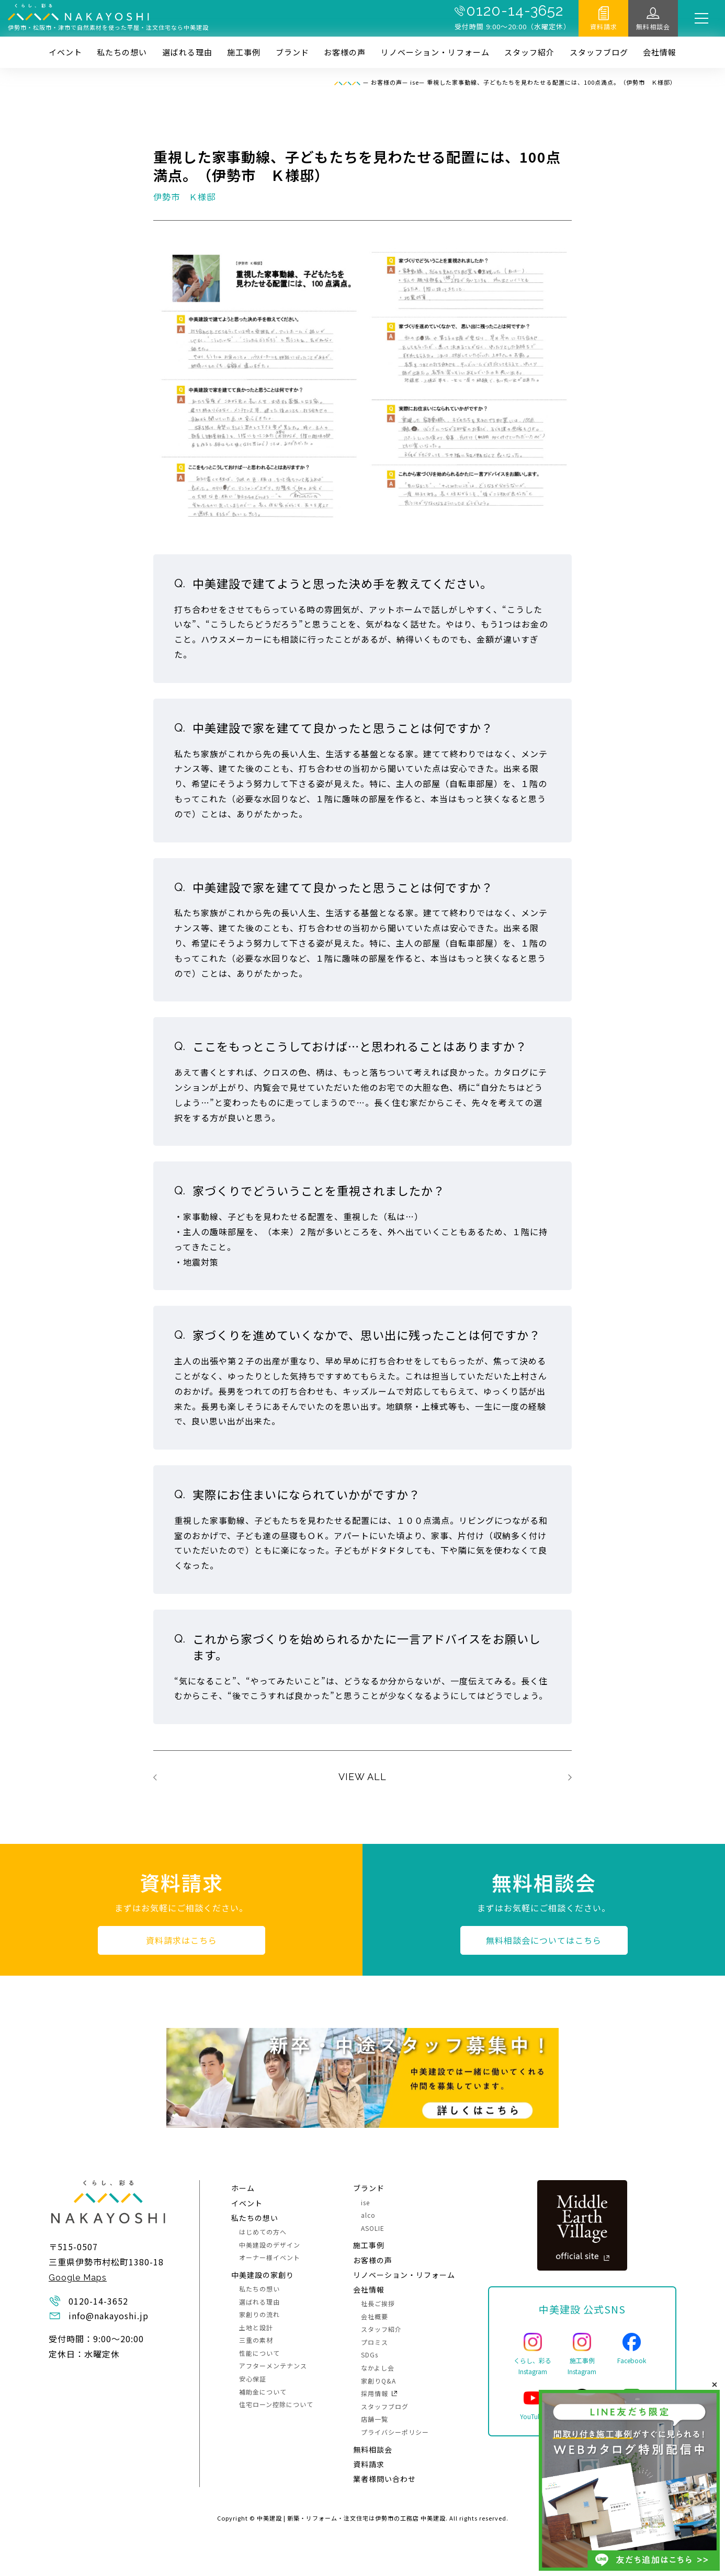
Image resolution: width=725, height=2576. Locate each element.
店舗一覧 (374, 2418)
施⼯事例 (243, 52)
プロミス (374, 2342)
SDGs (369, 2354)
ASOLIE (372, 2228)
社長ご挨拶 (378, 2303)
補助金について (263, 2391)
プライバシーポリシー (395, 2431)
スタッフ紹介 (529, 52)
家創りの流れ (259, 2314)
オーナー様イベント (269, 2257)
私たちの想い (122, 52)
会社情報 (659, 52)
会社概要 (374, 2316)
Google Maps (78, 2278)
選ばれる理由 (187, 52)
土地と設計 (256, 2327)
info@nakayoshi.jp (109, 2315)
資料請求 (603, 26)
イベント (65, 52)
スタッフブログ (599, 52)
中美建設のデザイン (269, 2244)
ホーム (243, 2188)
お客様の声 (345, 52)
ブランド (292, 52)
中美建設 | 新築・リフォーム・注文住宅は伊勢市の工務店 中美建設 (351, 2518)
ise (365, 2202)
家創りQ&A (378, 2380)
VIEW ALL (362, 1776)
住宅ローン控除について (276, 2404)
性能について (259, 2353)
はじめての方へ (263, 2231)
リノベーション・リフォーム (435, 52)
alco (368, 2214)
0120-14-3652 (514, 11)
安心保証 (252, 2378)
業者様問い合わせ (384, 2479)
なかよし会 (377, 2367)
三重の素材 (256, 2339)
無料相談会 (653, 26)
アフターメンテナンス (273, 2365)
